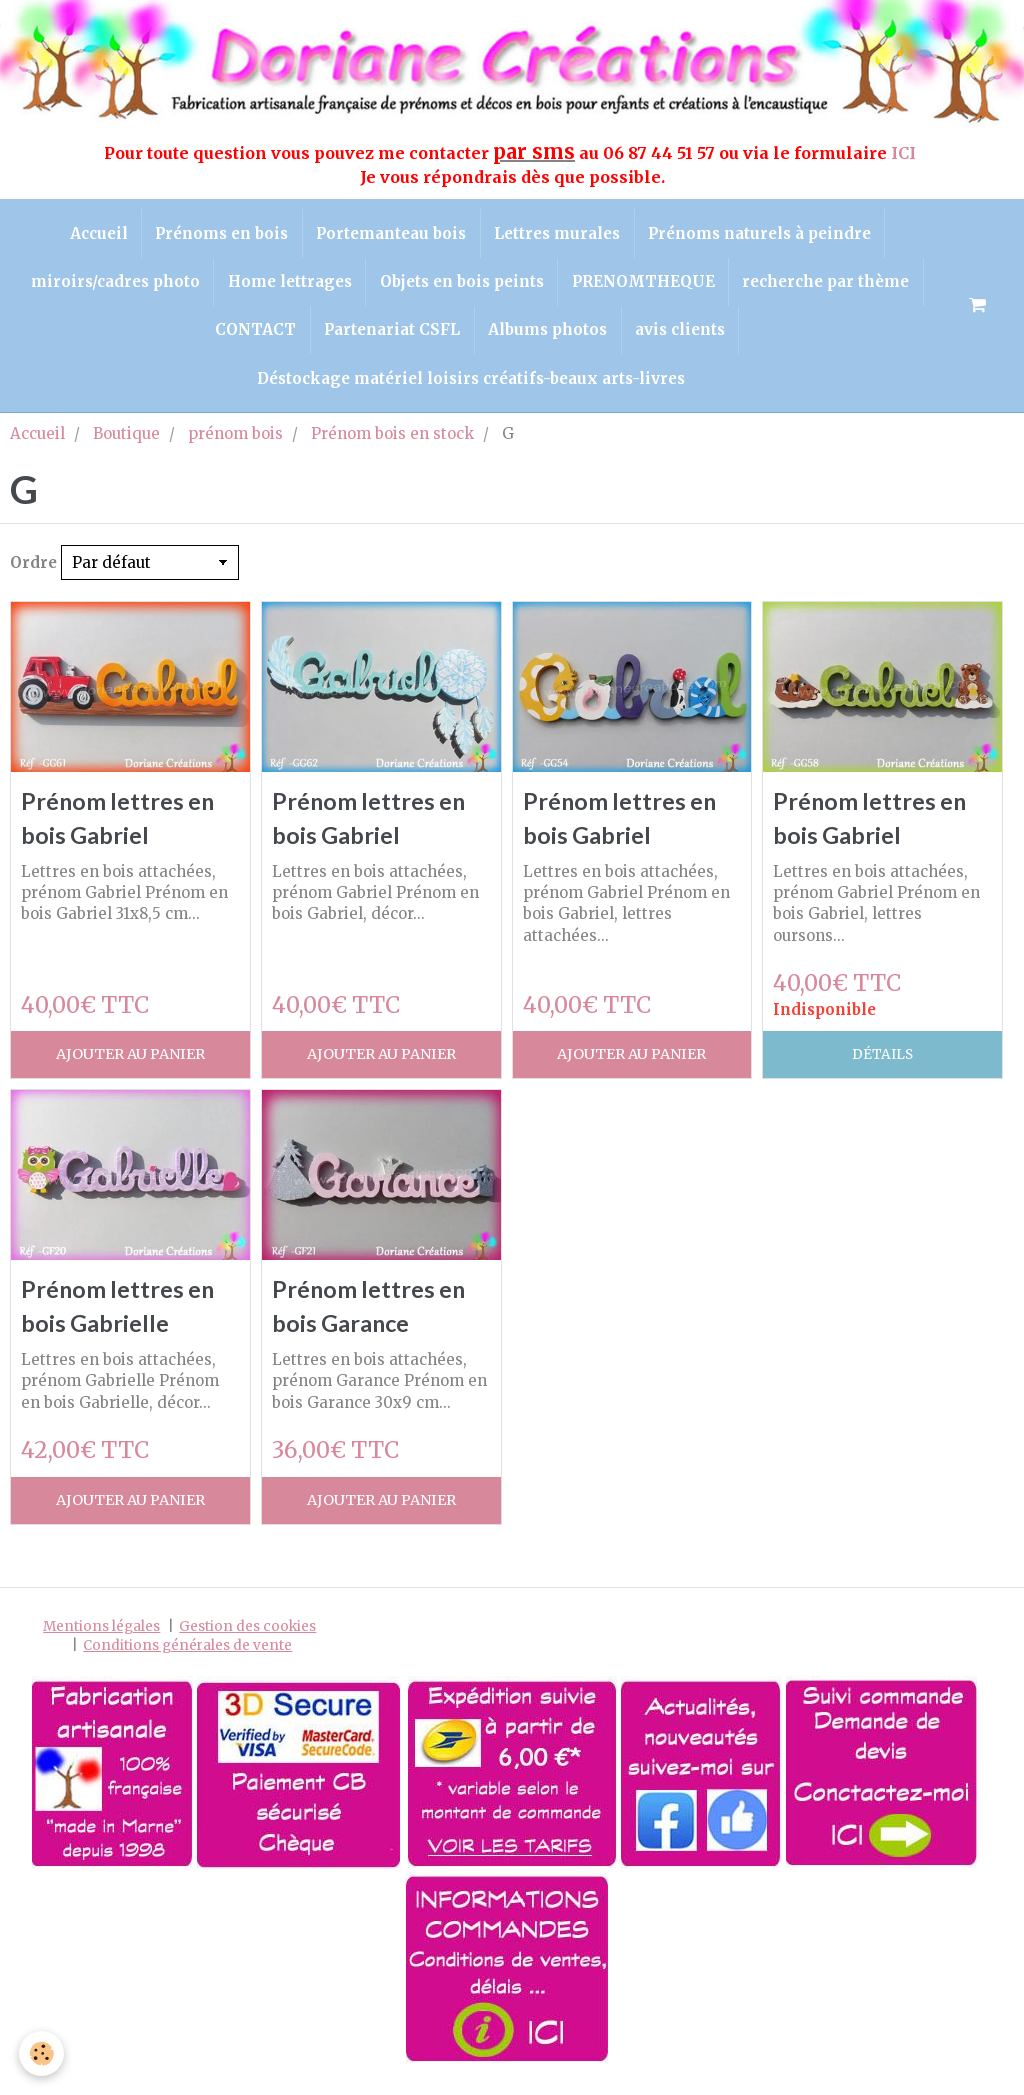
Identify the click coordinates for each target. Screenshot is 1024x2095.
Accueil (92, 234)
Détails (882, 1070)
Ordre (33, 575)
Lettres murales (560, 234)
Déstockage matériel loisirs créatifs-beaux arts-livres (471, 389)
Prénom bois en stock (392, 446)
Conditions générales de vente (187, 1664)
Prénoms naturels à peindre (765, 234)
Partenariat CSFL (391, 337)
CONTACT (251, 337)
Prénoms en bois (218, 234)
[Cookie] (42, 2053)
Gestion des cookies (247, 1644)
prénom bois (235, 446)
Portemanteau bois (391, 234)
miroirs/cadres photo (109, 286)
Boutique (126, 446)
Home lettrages (287, 286)
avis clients (685, 337)
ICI (905, 153)
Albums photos (549, 337)
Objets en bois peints (462, 286)
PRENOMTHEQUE (646, 286)
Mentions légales (101, 1644)
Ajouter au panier (130, 1070)
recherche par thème (832, 286)
